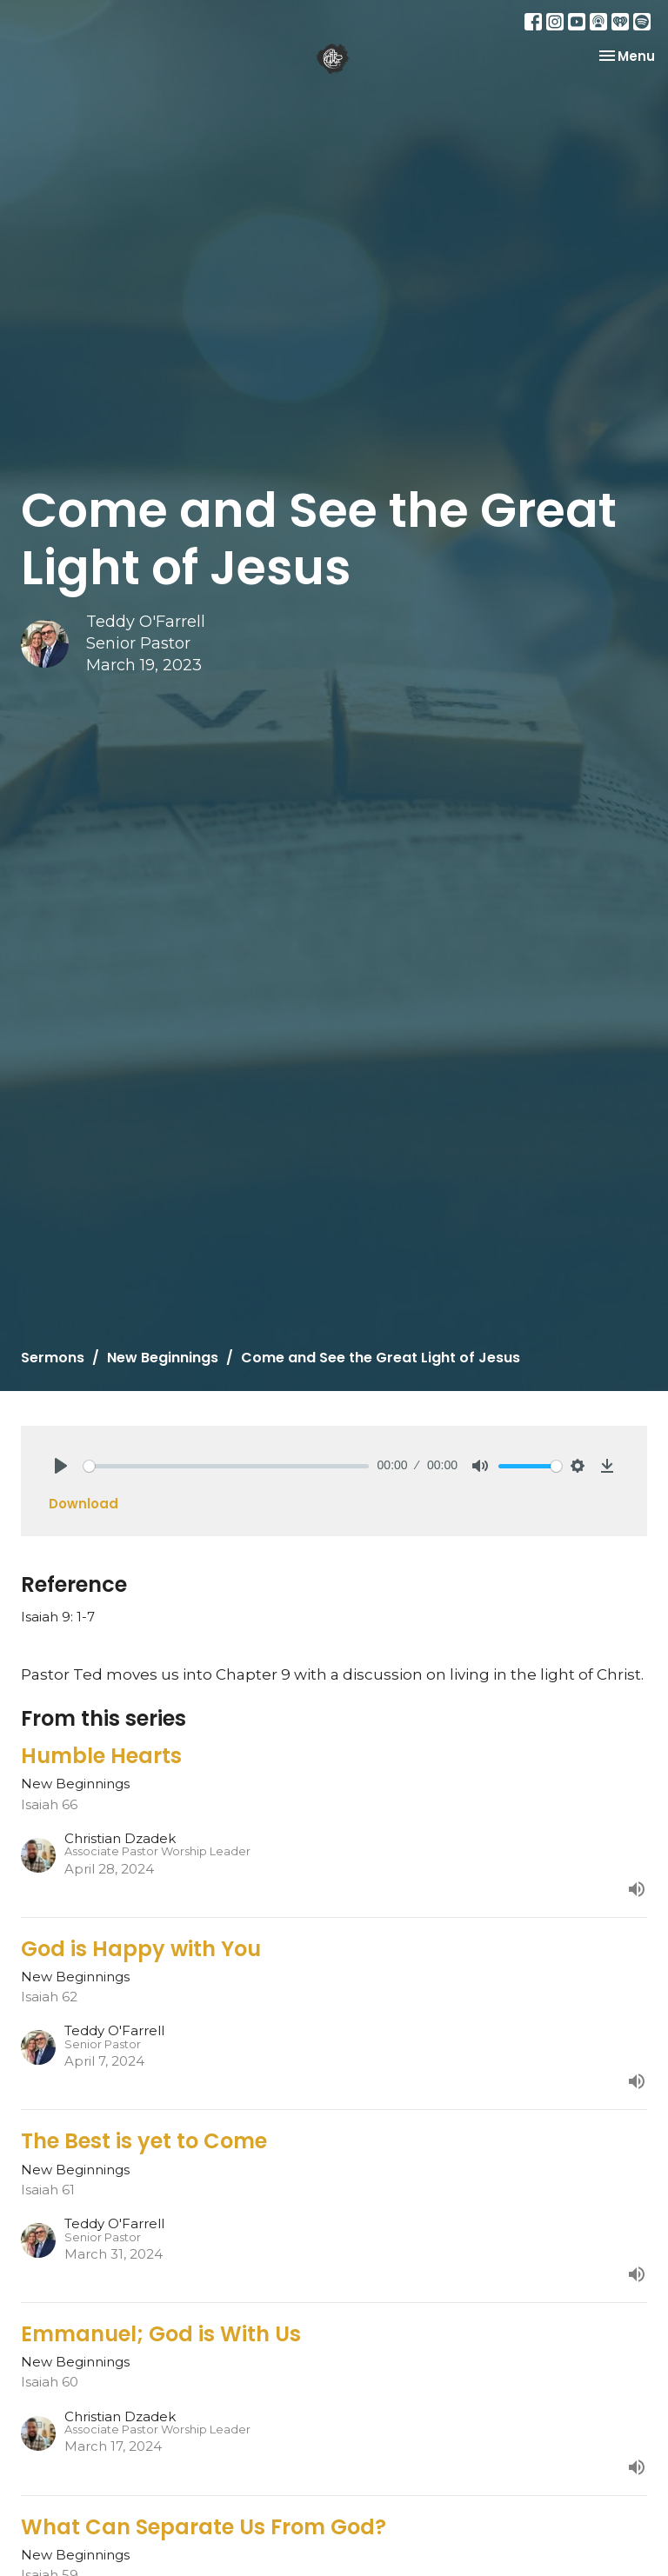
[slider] (226, 1466)
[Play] (61, 1466)
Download (83, 1503)
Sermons (52, 1358)
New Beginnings (162, 1358)
